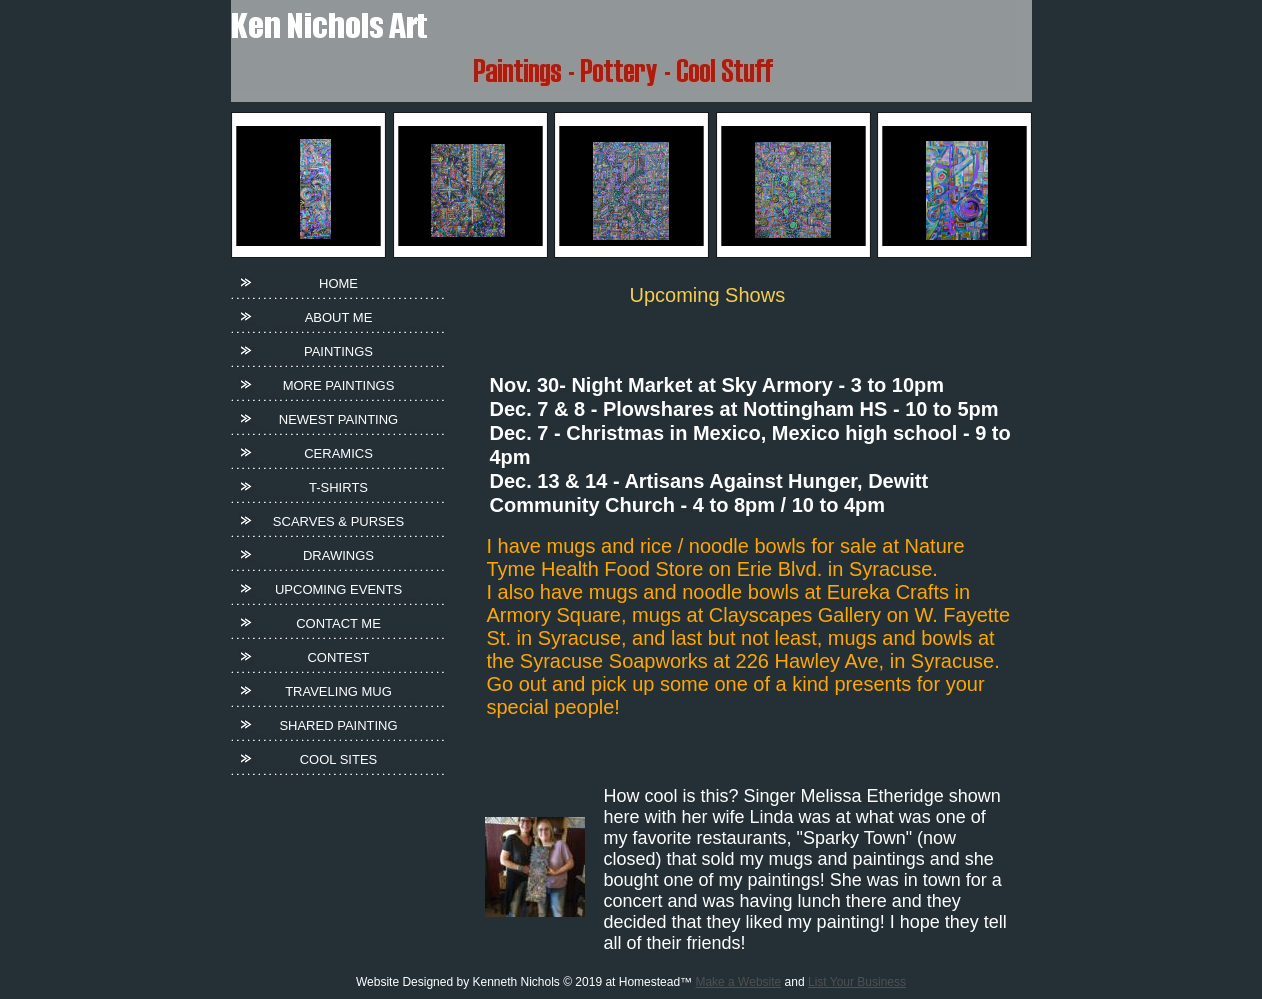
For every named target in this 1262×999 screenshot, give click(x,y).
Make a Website (738, 982)
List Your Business (857, 982)
